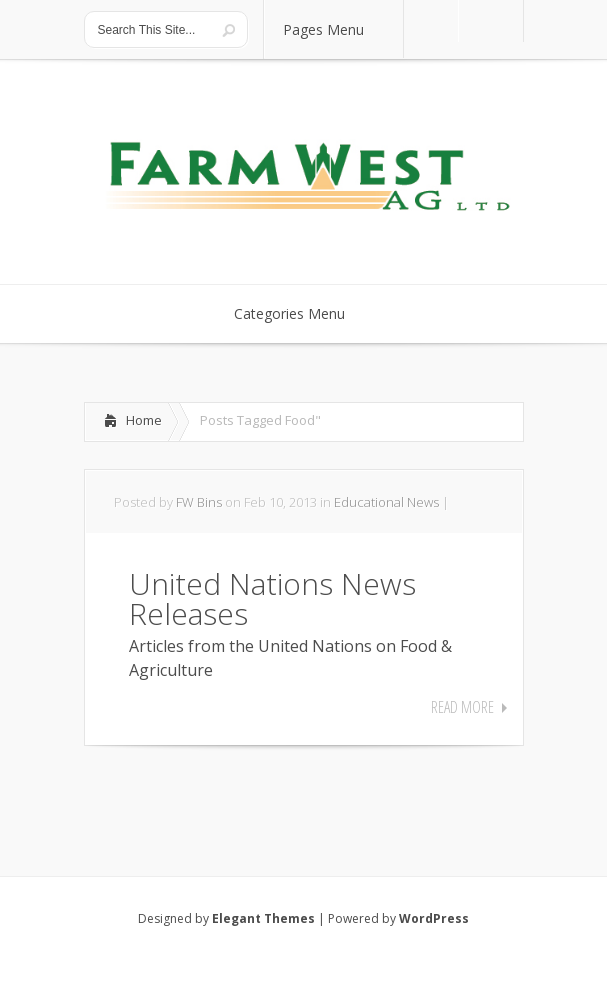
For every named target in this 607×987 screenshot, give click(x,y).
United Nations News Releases (272, 598)
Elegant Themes (263, 918)
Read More (462, 707)
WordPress (434, 918)
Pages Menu (336, 29)
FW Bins (199, 502)
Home (144, 420)
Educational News (386, 502)
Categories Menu (302, 313)
